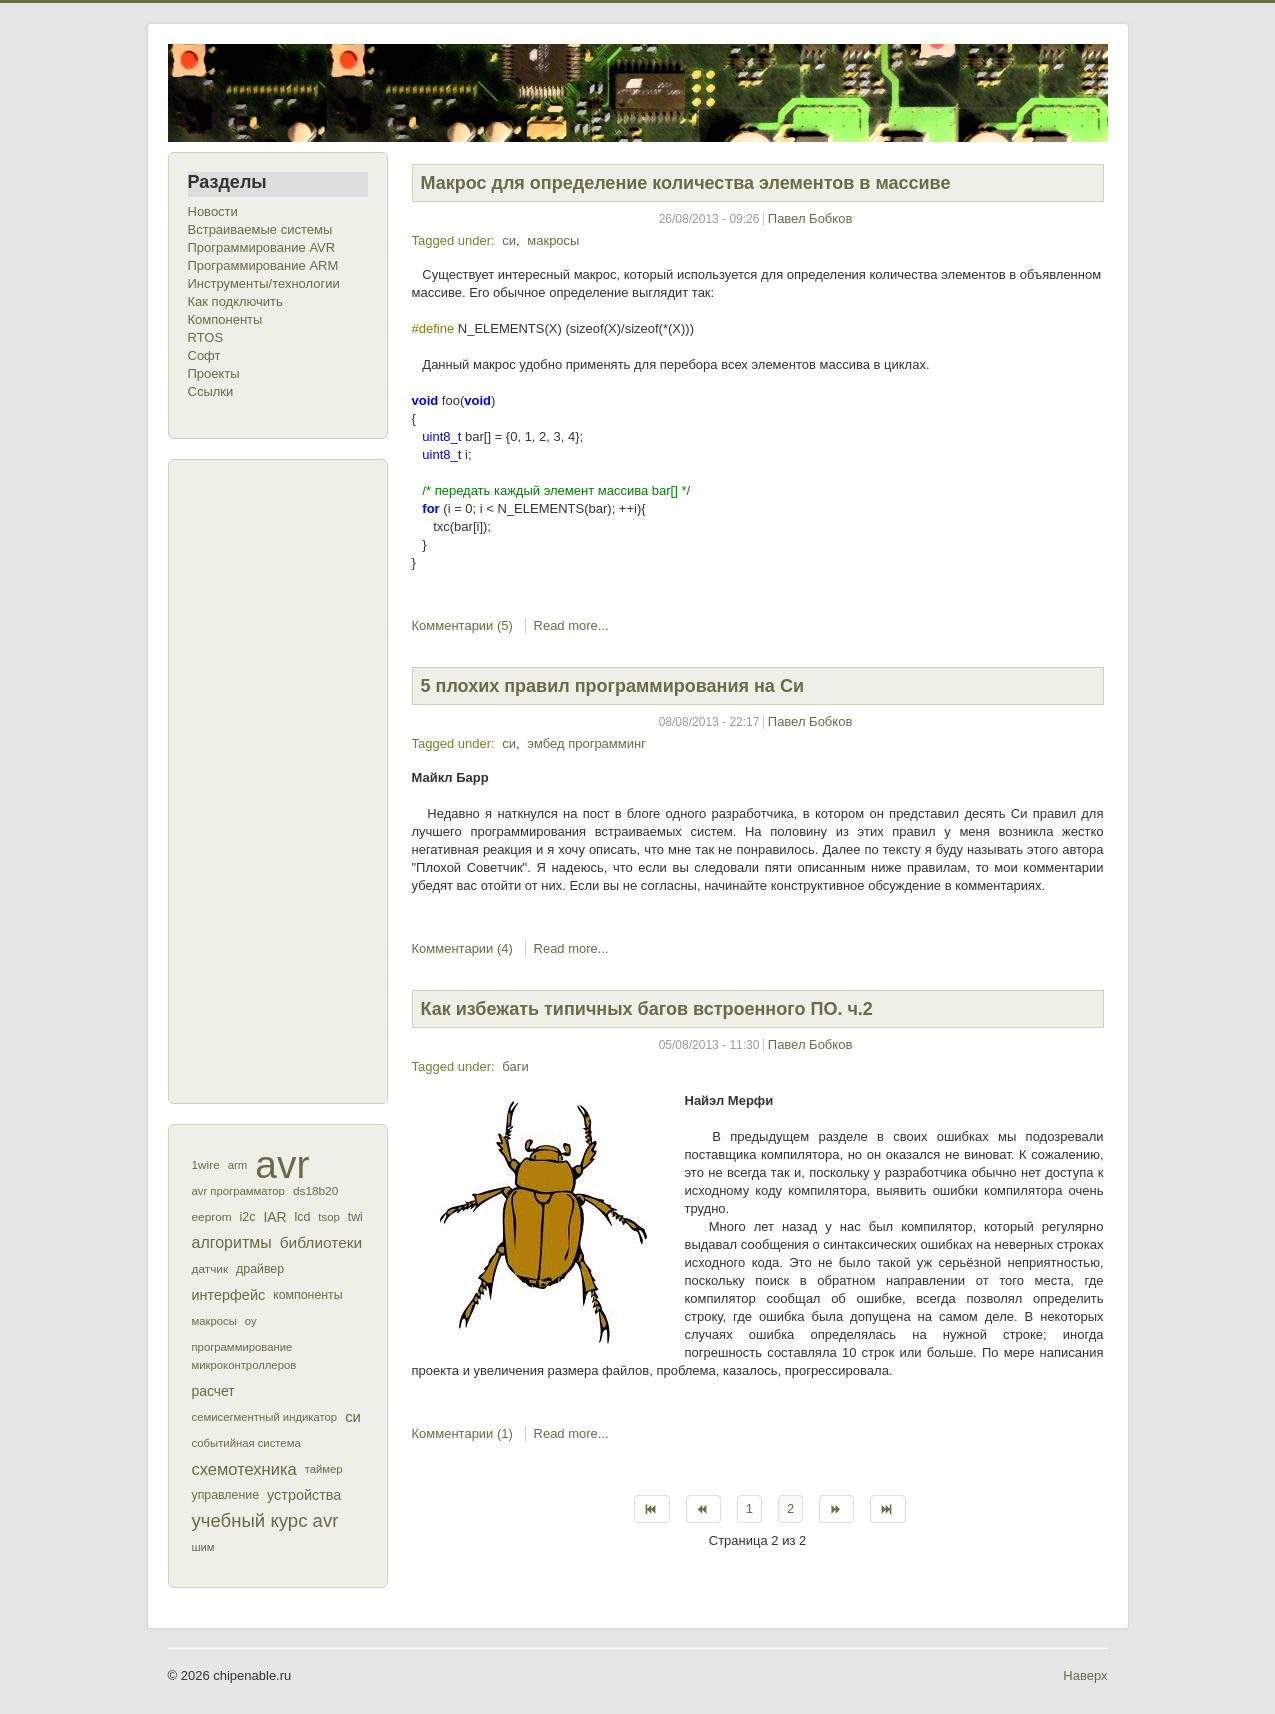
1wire (206, 1165)
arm (237, 1165)
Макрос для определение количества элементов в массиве (686, 183)
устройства (304, 1495)
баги (515, 1066)
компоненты (307, 1295)
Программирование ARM (263, 265)
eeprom (212, 1217)
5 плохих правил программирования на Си (612, 686)
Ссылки (211, 391)
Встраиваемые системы (260, 229)
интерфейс (229, 1295)
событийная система (246, 1443)
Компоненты (225, 319)
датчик (210, 1269)
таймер (324, 1469)
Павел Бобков (810, 218)
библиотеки (321, 1242)
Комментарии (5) (462, 625)
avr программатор (238, 1191)
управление (226, 1495)
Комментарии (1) (462, 1433)
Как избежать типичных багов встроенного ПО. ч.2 (647, 1009)
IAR (274, 1217)
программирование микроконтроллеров (244, 1356)
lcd (303, 1217)
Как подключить (235, 301)
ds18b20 (315, 1191)
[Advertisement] (268, 779)
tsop (328, 1217)
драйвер (260, 1269)
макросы (214, 1321)
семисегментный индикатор (265, 1417)
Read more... (571, 625)
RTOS (206, 337)
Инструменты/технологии (264, 283)
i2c (248, 1217)
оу (251, 1321)
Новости (213, 211)
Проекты (214, 373)
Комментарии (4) (462, 948)
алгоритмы (232, 1242)
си (353, 1416)
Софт (204, 355)
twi (355, 1217)
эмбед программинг (586, 743)
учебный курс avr (265, 1520)
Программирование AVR (262, 247)
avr (282, 1165)
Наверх (1085, 1675)
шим (203, 1547)
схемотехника (244, 1469)
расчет (213, 1391)
